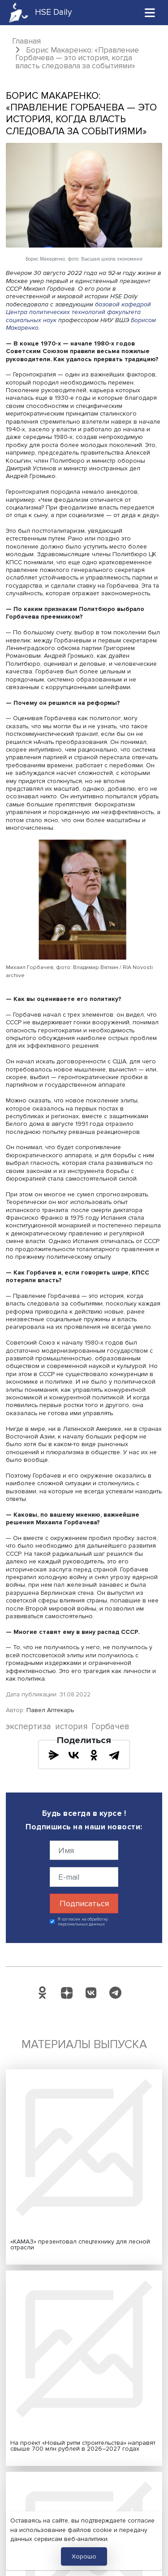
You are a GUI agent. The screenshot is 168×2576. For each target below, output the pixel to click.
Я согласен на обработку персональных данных (83, 1921)
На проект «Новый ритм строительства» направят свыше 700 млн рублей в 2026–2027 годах (82, 2446)
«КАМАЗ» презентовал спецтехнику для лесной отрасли (80, 2245)
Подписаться (84, 1903)
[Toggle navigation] (150, 12)
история (71, 1727)
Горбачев (110, 1727)
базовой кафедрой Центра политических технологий (78, 308)
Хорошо (84, 2556)
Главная (26, 41)
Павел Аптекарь (50, 1710)
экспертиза (28, 1727)
